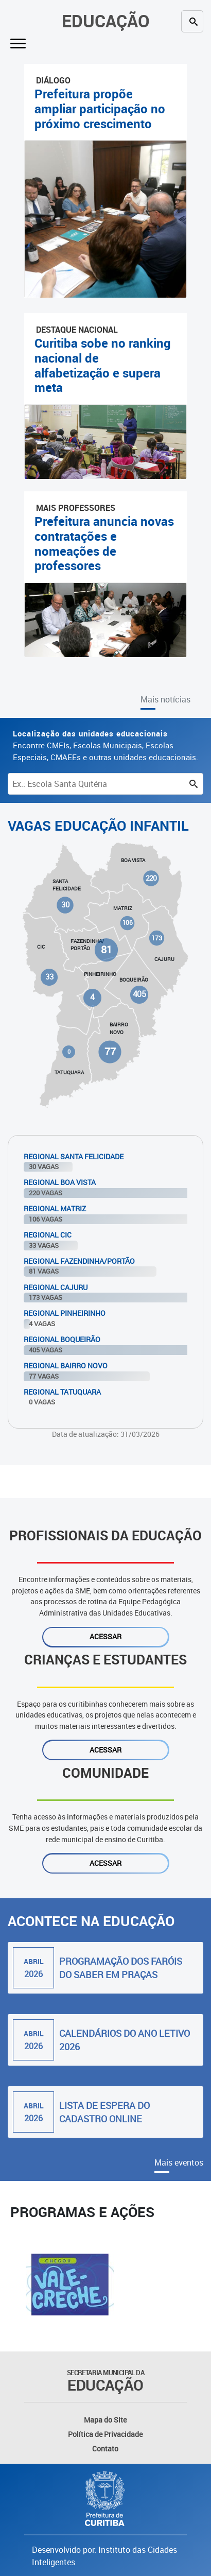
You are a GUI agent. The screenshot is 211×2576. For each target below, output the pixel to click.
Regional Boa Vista (60, 1182)
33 (49, 976)
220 (151, 877)
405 (139, 994)
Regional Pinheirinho (65, 1313)
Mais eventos (178, 2162)
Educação (106, 20)
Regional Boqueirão (62, 1339)
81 (106, 949)
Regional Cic (48, 1235)
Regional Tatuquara (62, 1392)
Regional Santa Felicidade (74, 1156)
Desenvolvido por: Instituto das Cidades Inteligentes (104, 2556)
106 (127, 922)
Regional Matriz (55, 1208)
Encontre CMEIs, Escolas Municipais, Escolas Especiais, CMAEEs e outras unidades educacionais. (105, 745)
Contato (105, 2448)
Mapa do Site (105, 2420)
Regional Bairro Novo (66, 1365)
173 (156, 937)
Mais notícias (165, 699)
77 (109, 1051)
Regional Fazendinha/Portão (79, 1261)
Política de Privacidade (105, 2434)
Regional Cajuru (55, 1287)
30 (65, 905)
